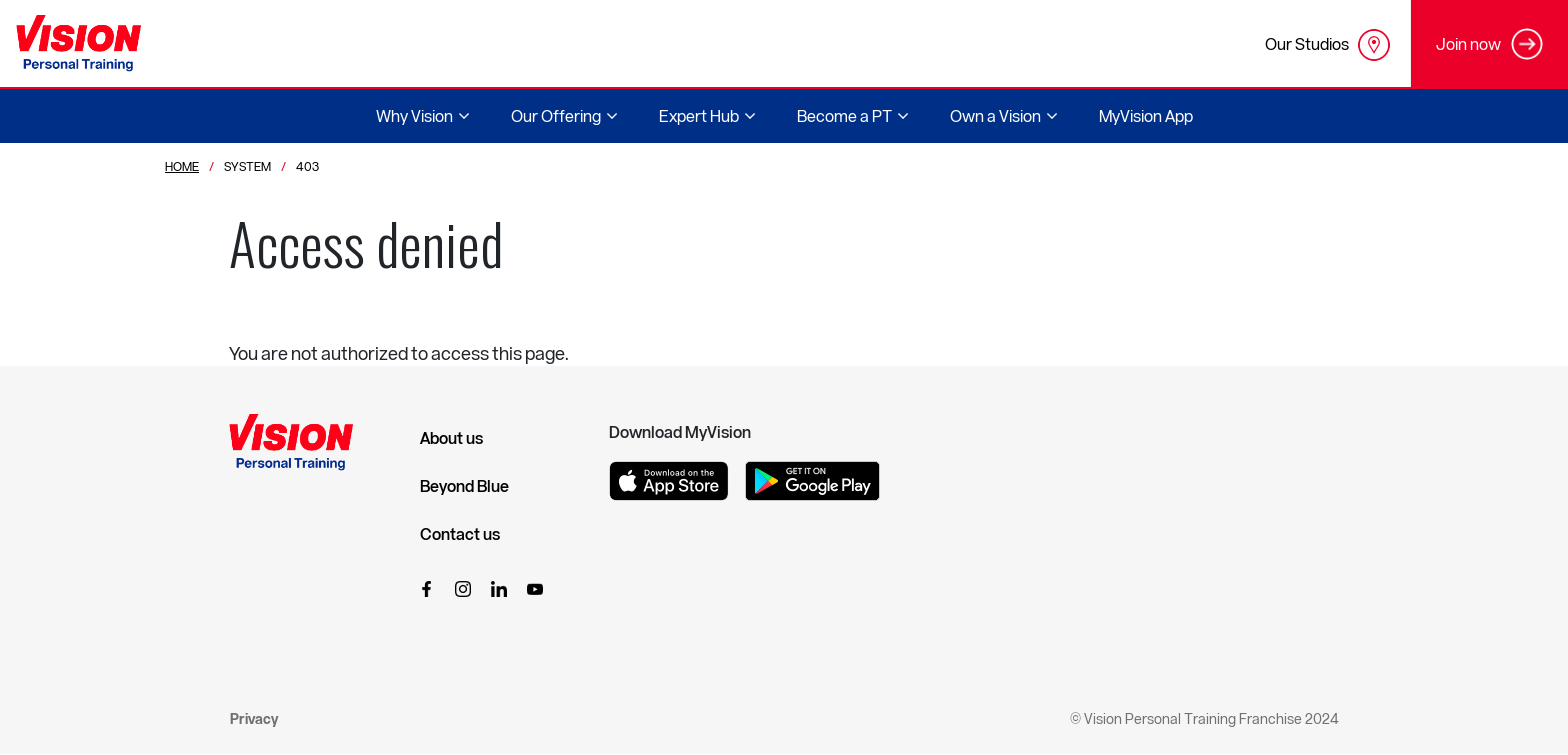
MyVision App (1146, 115)
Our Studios (1327, 45)
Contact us (460, 534)
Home (182, 166)
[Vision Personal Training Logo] (78, 43)
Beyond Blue (464, 486)
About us (451, 438)
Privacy (254, 718)
